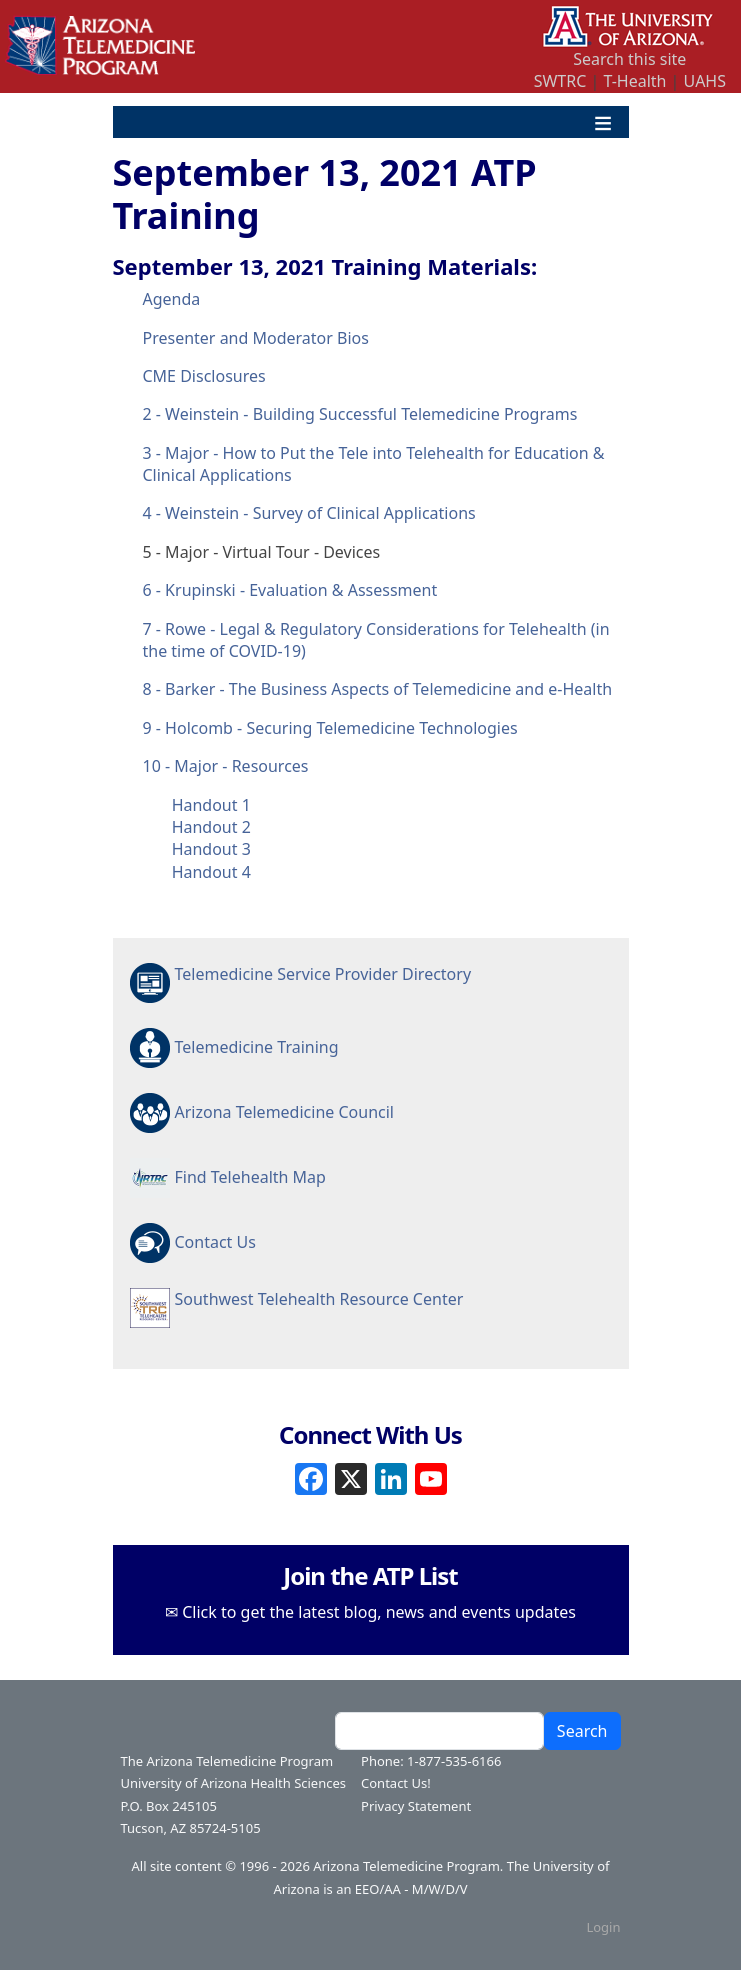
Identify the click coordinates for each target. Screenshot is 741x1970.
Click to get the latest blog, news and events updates (379, 1612)
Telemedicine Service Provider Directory (323, 974)
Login (603, 1927)
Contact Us (215, 1242)
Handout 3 (211, 849)
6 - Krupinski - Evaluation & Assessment (290, 590)
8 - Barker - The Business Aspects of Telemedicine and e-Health (378, 689)
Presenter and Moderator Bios (256, 338)
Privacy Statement (416, 1806)
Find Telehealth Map (250, 1177)
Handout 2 (211, 827)
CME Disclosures (204, 376)
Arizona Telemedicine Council (284, 1112)
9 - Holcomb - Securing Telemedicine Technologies (330, 728)
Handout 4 (211, 872)
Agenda (172, 299)
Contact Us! (396, 1783)
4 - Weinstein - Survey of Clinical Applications (309, 513)
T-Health (634, 81)
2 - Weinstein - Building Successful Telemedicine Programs (360, 414)
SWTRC (560, 81)
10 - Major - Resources (226, 766)
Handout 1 (211, 805)
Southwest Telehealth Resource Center (319, 1299)
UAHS (705, 81)
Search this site (629, 59)
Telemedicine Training (257, 1047)
